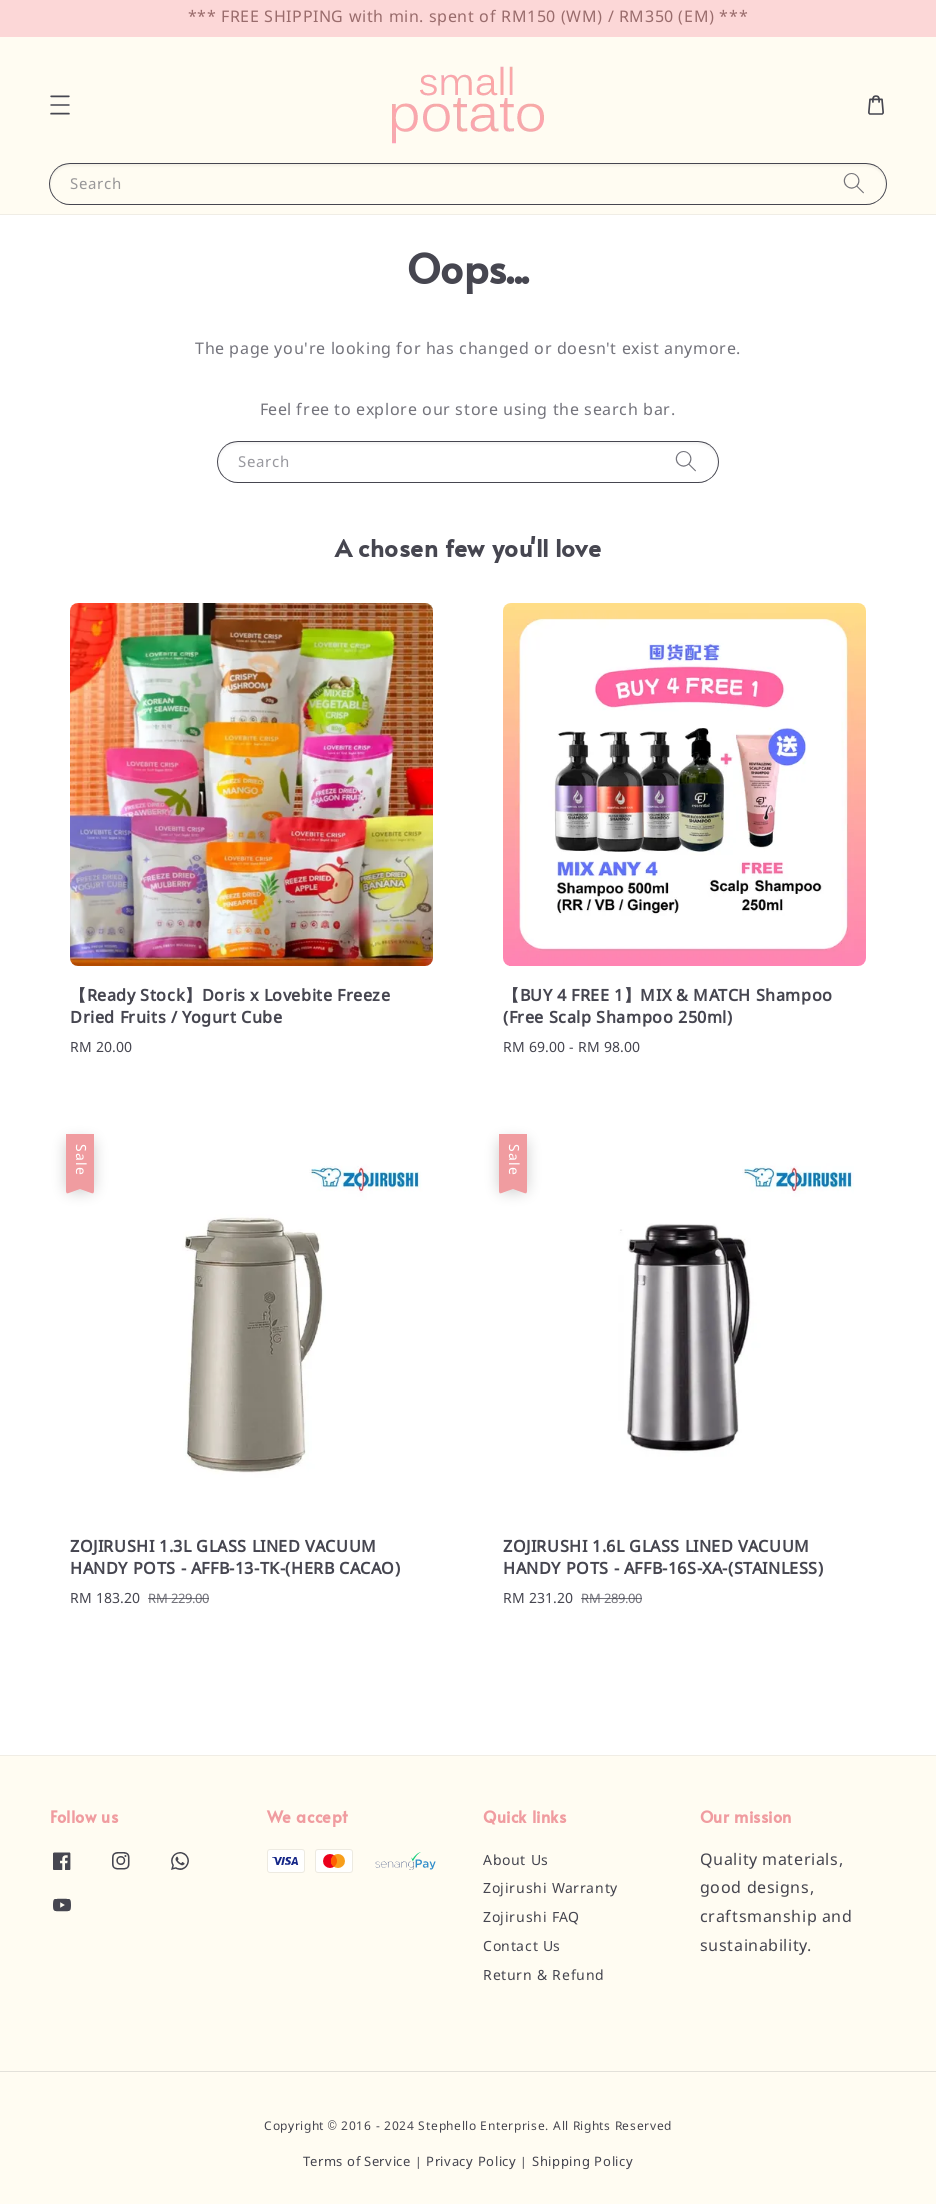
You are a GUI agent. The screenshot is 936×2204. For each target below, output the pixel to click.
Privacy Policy (471, 2162)
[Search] (854, 183)
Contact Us (522, 1947)
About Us (516, 1861)
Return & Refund (544, 1976)
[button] (60, 105)
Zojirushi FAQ (531, 1918)
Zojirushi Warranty (550, 1889)
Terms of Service (357, 2162)
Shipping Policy (583, 2162)
